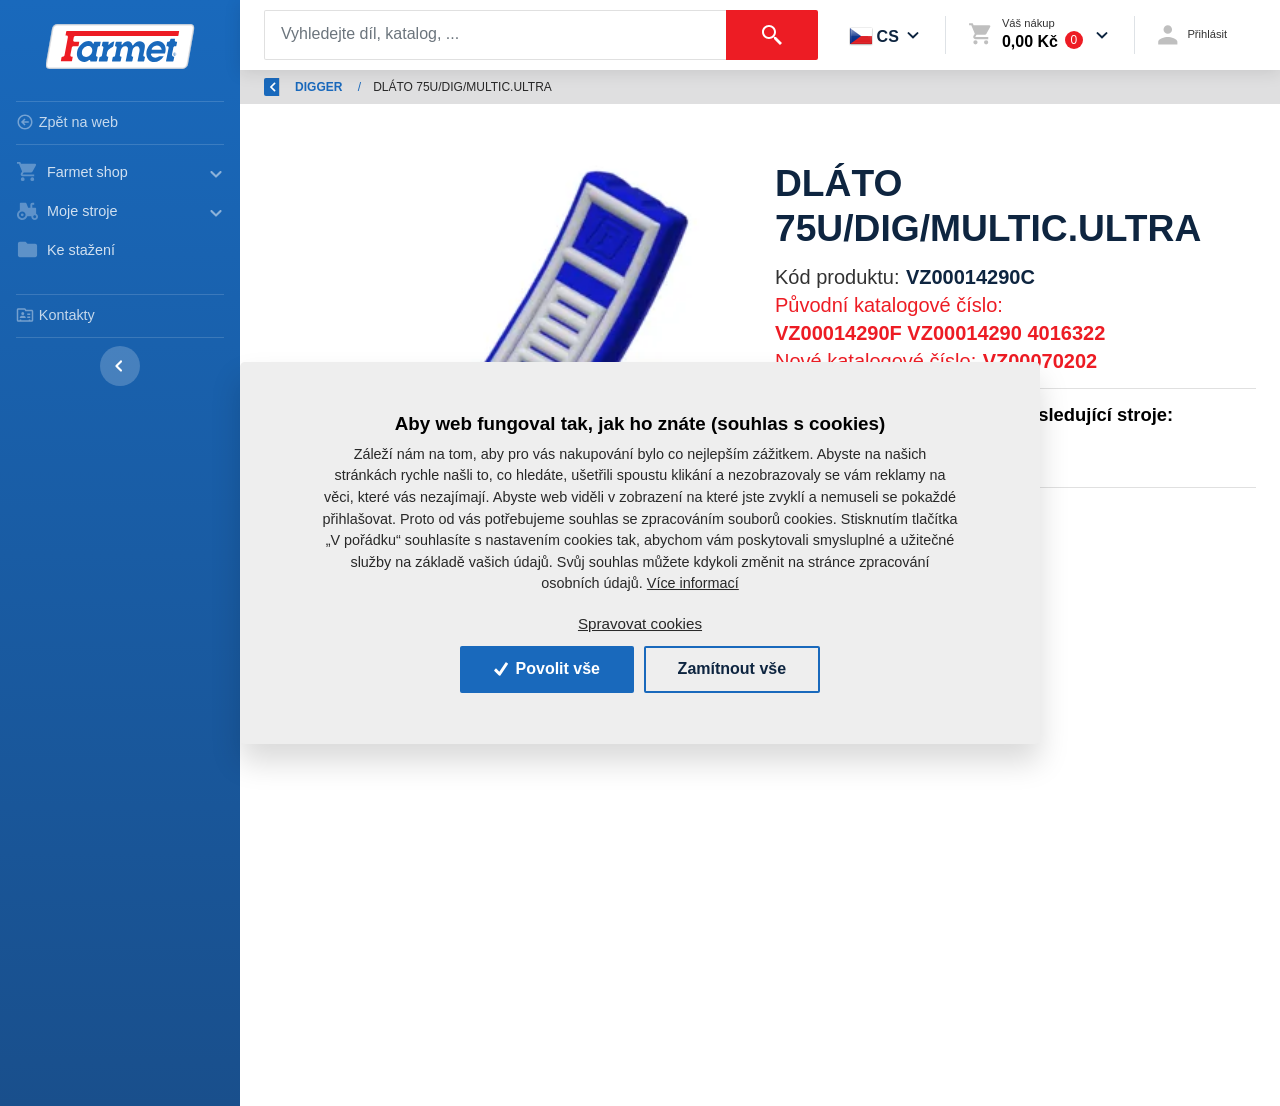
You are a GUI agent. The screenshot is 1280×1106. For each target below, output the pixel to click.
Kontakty (55, 315)
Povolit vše (547, 668)
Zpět (288, 87)
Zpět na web (67, 122)
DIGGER (567, 87)
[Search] (495, 35)
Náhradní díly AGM (459, 87)
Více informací (693, 583)
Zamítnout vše (732, 668)
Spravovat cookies (640, 623)
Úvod (359, 87)
